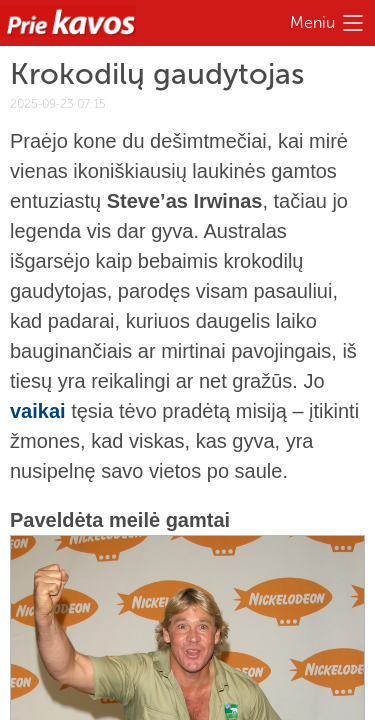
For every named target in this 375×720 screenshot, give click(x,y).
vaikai (38, 411)
